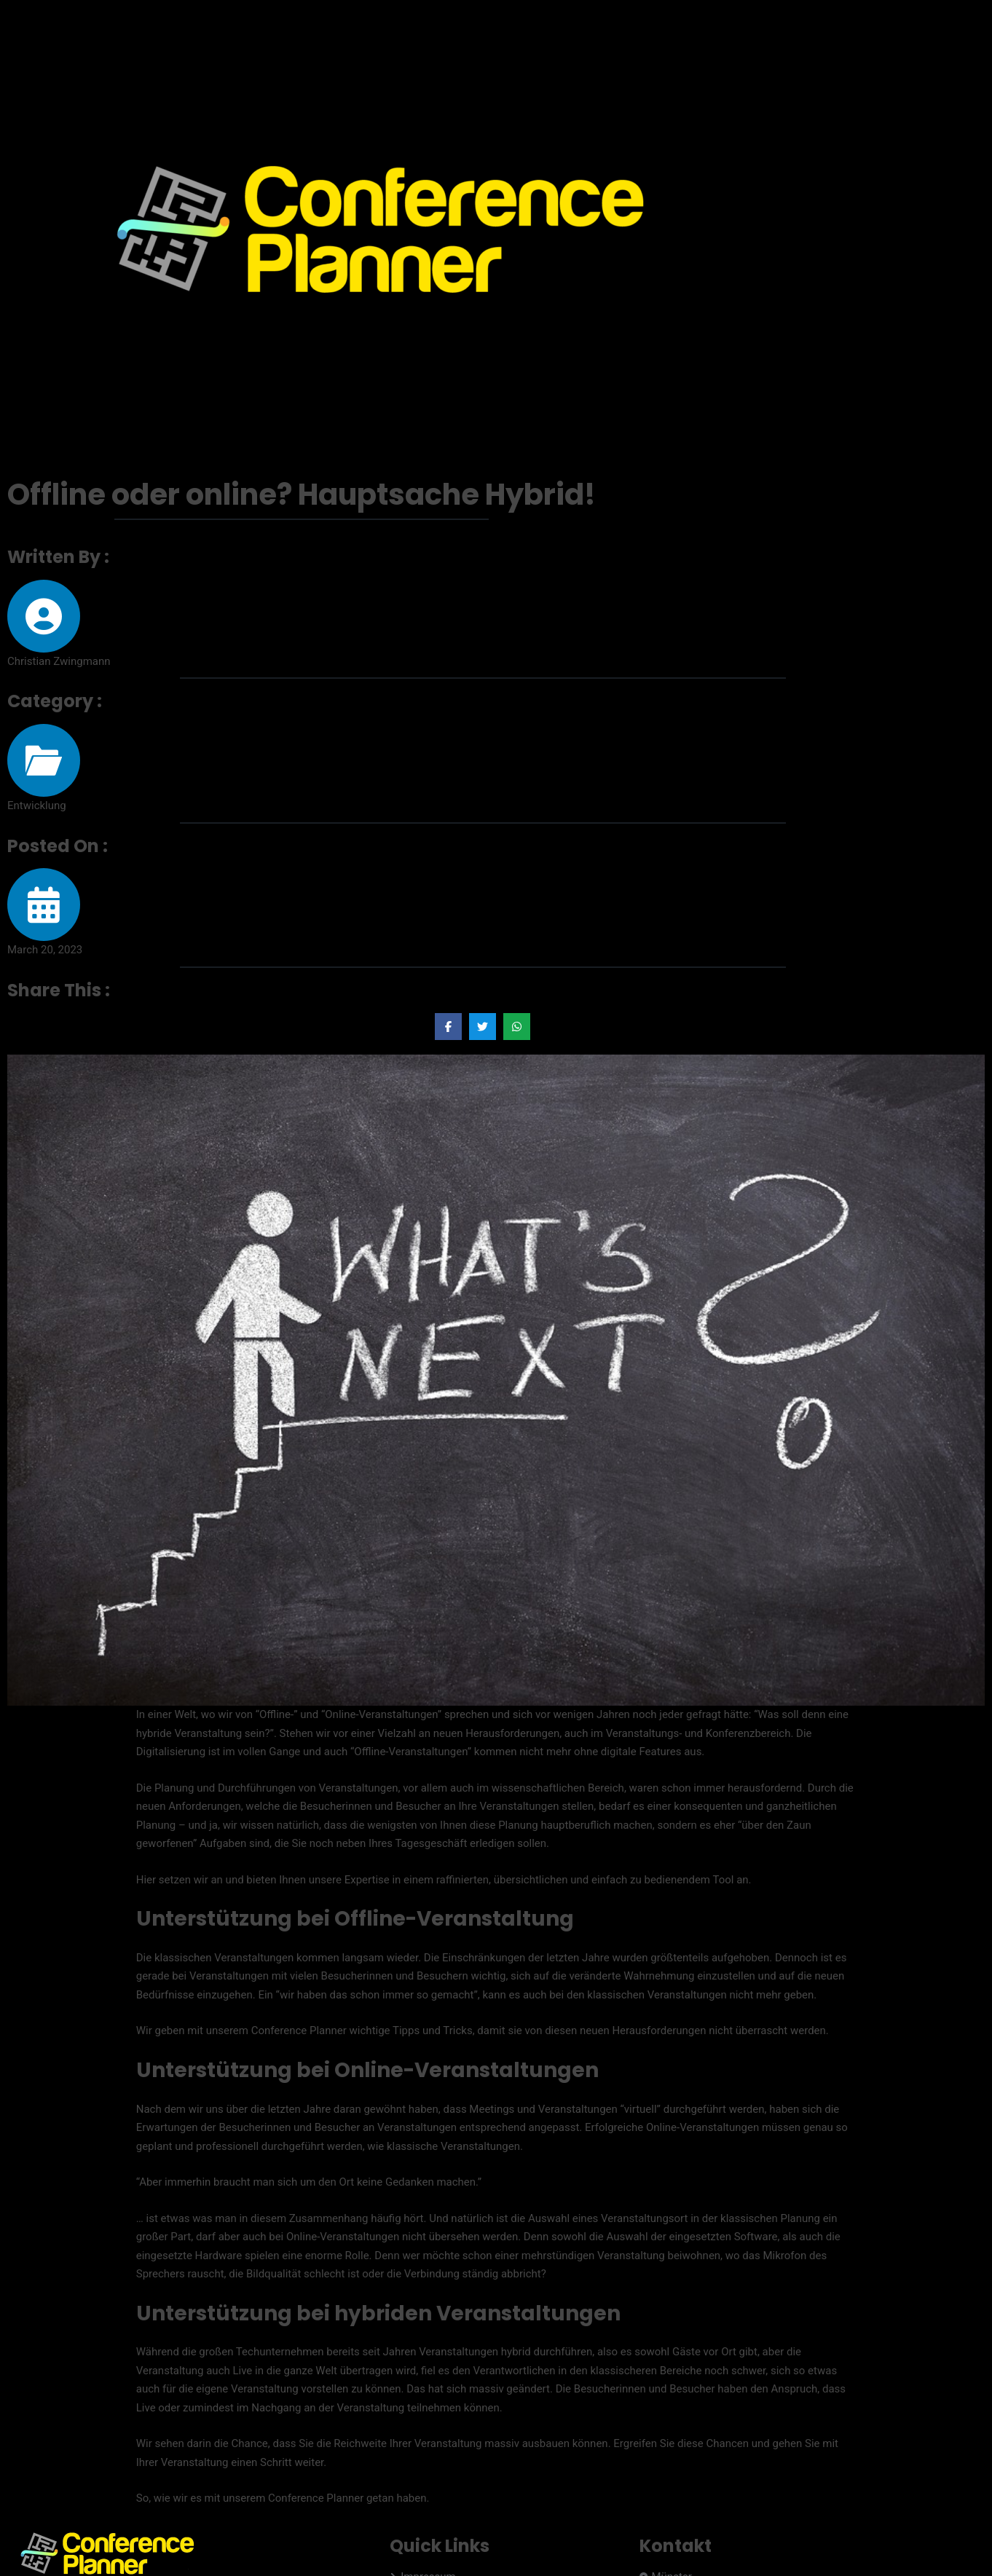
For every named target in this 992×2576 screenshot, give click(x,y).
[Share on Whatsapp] (516, 1026)
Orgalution (160, 2503)
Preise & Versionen (870, 26)
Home (792, 26)
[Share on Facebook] (448, 1026)
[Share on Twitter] (482, 1026)
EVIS (102, 2503)
